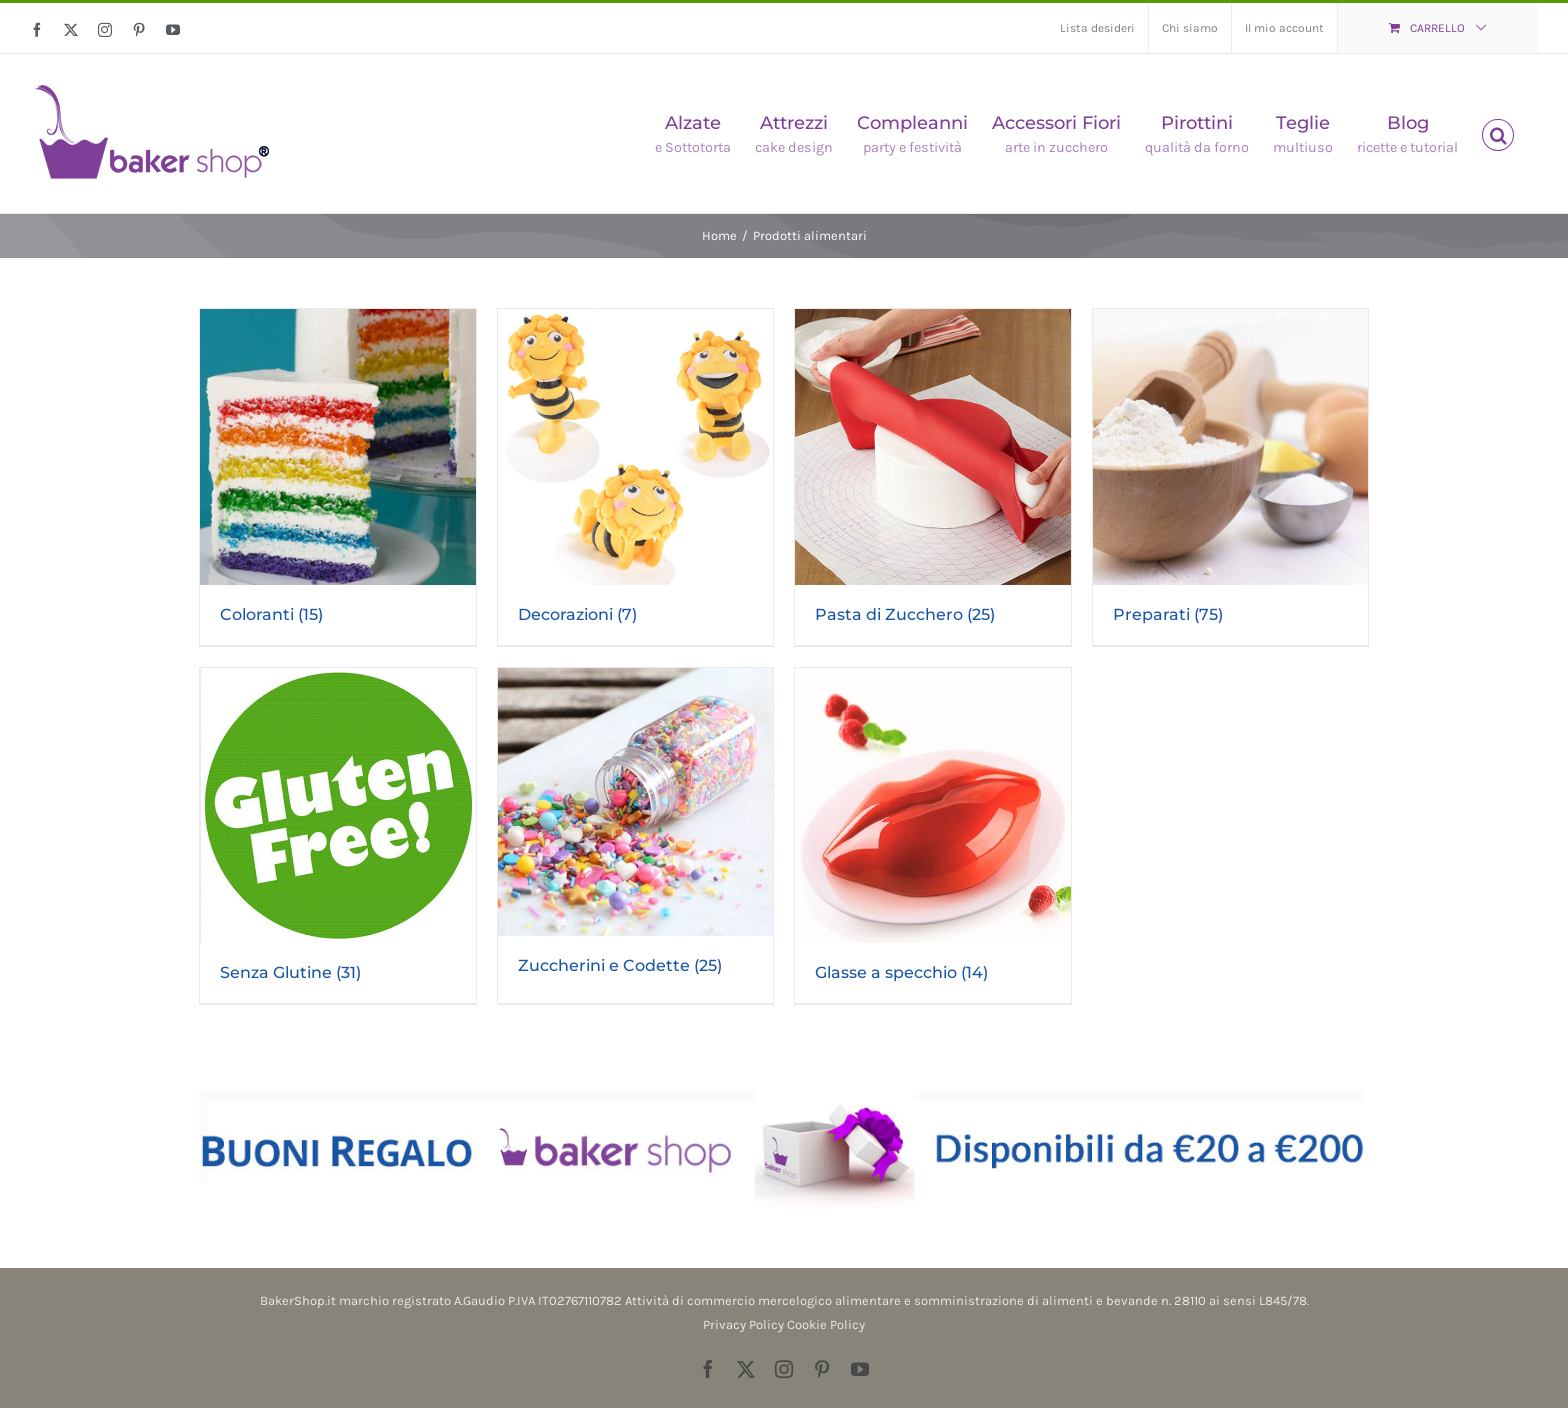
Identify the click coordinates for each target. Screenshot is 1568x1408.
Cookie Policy (826, 1324)
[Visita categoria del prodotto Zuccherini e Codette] (636, 832)
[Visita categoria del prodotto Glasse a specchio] (933, 836)
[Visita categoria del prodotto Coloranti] (338, 477)
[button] (1498, 133)
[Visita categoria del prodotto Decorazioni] (636, 477)
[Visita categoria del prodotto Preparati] (1231, 477)
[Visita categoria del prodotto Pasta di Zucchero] (933, 477)
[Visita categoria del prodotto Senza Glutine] (338, 836)
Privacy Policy (743, 1324)
